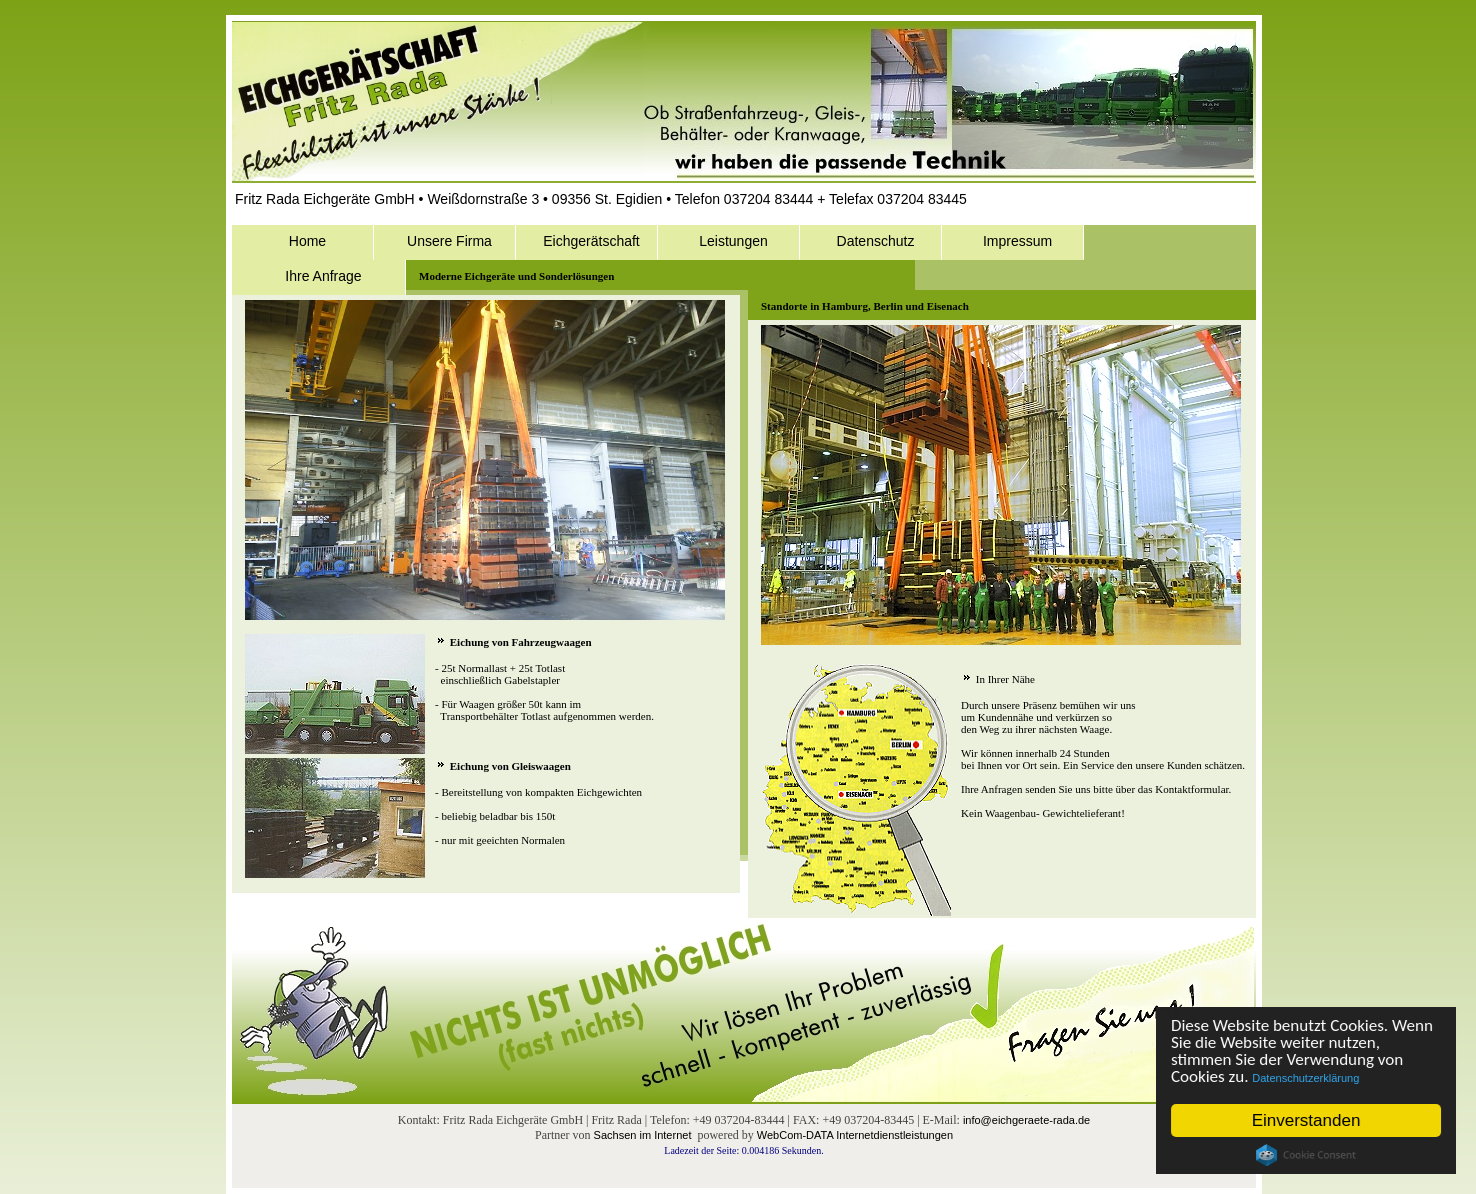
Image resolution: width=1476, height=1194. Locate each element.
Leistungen (733, 241)
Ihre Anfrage (323, 276)
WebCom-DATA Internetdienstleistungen (855, 1135)
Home (307, 241)
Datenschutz (876, 241)
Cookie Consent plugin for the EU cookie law (1306, 1155)
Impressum (1017, 241)
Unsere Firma (449, 241)
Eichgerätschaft (591, 241)
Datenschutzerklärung (1306, 1078)
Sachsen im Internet (643, 1135)
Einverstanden (1306, 1120)
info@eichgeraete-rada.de (1026, 1120)
